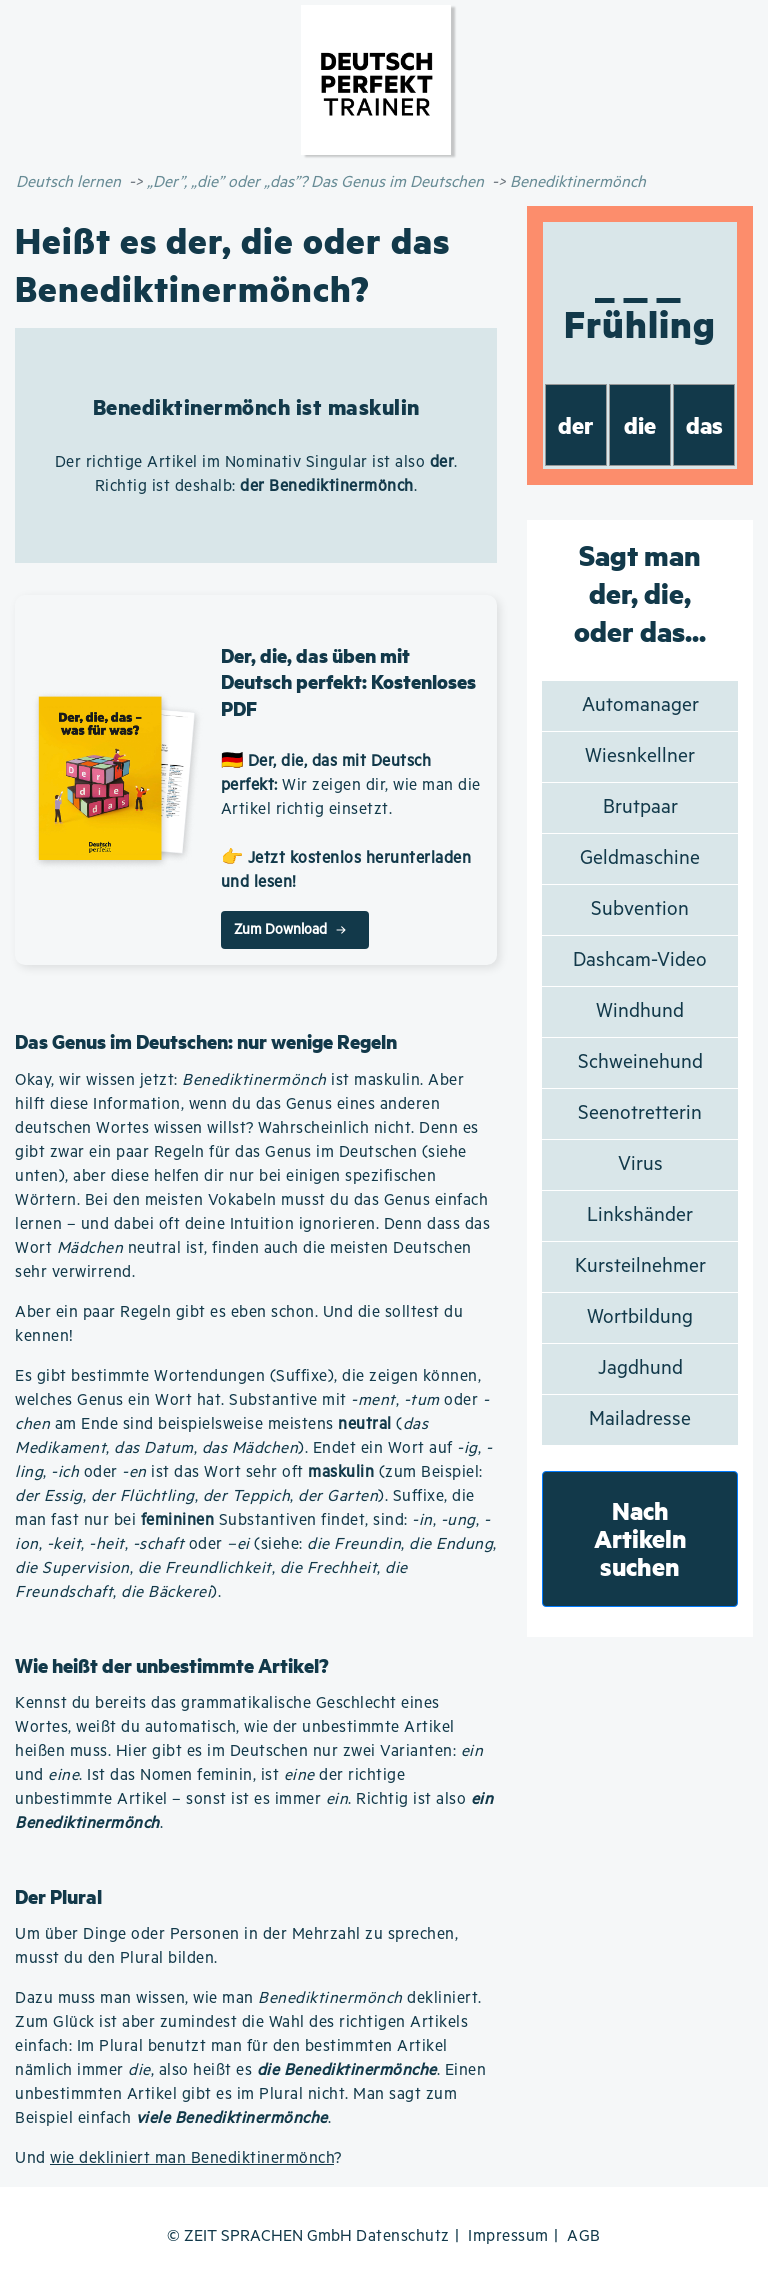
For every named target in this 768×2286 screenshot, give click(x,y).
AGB (584, 2236)
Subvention (640, 909)
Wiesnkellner (640, 756)
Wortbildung (640, 1317)
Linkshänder (640, 1215)
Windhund (640, 1011)
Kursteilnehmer (640, 1266)
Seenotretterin (640, 1113)
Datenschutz (403, 2236)
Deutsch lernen (68, 182)
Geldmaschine (640, 858)
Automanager (640, 705)
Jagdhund (640, 1368)
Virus (640, 1164)
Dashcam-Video (640, 960)
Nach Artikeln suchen (640, 1538)
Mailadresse (640, 1419)
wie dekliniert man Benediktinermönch (192, 2158)
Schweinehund (640, 1062)
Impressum (508, 2236)
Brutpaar (640, 807)
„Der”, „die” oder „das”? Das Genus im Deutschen (315, 182)
